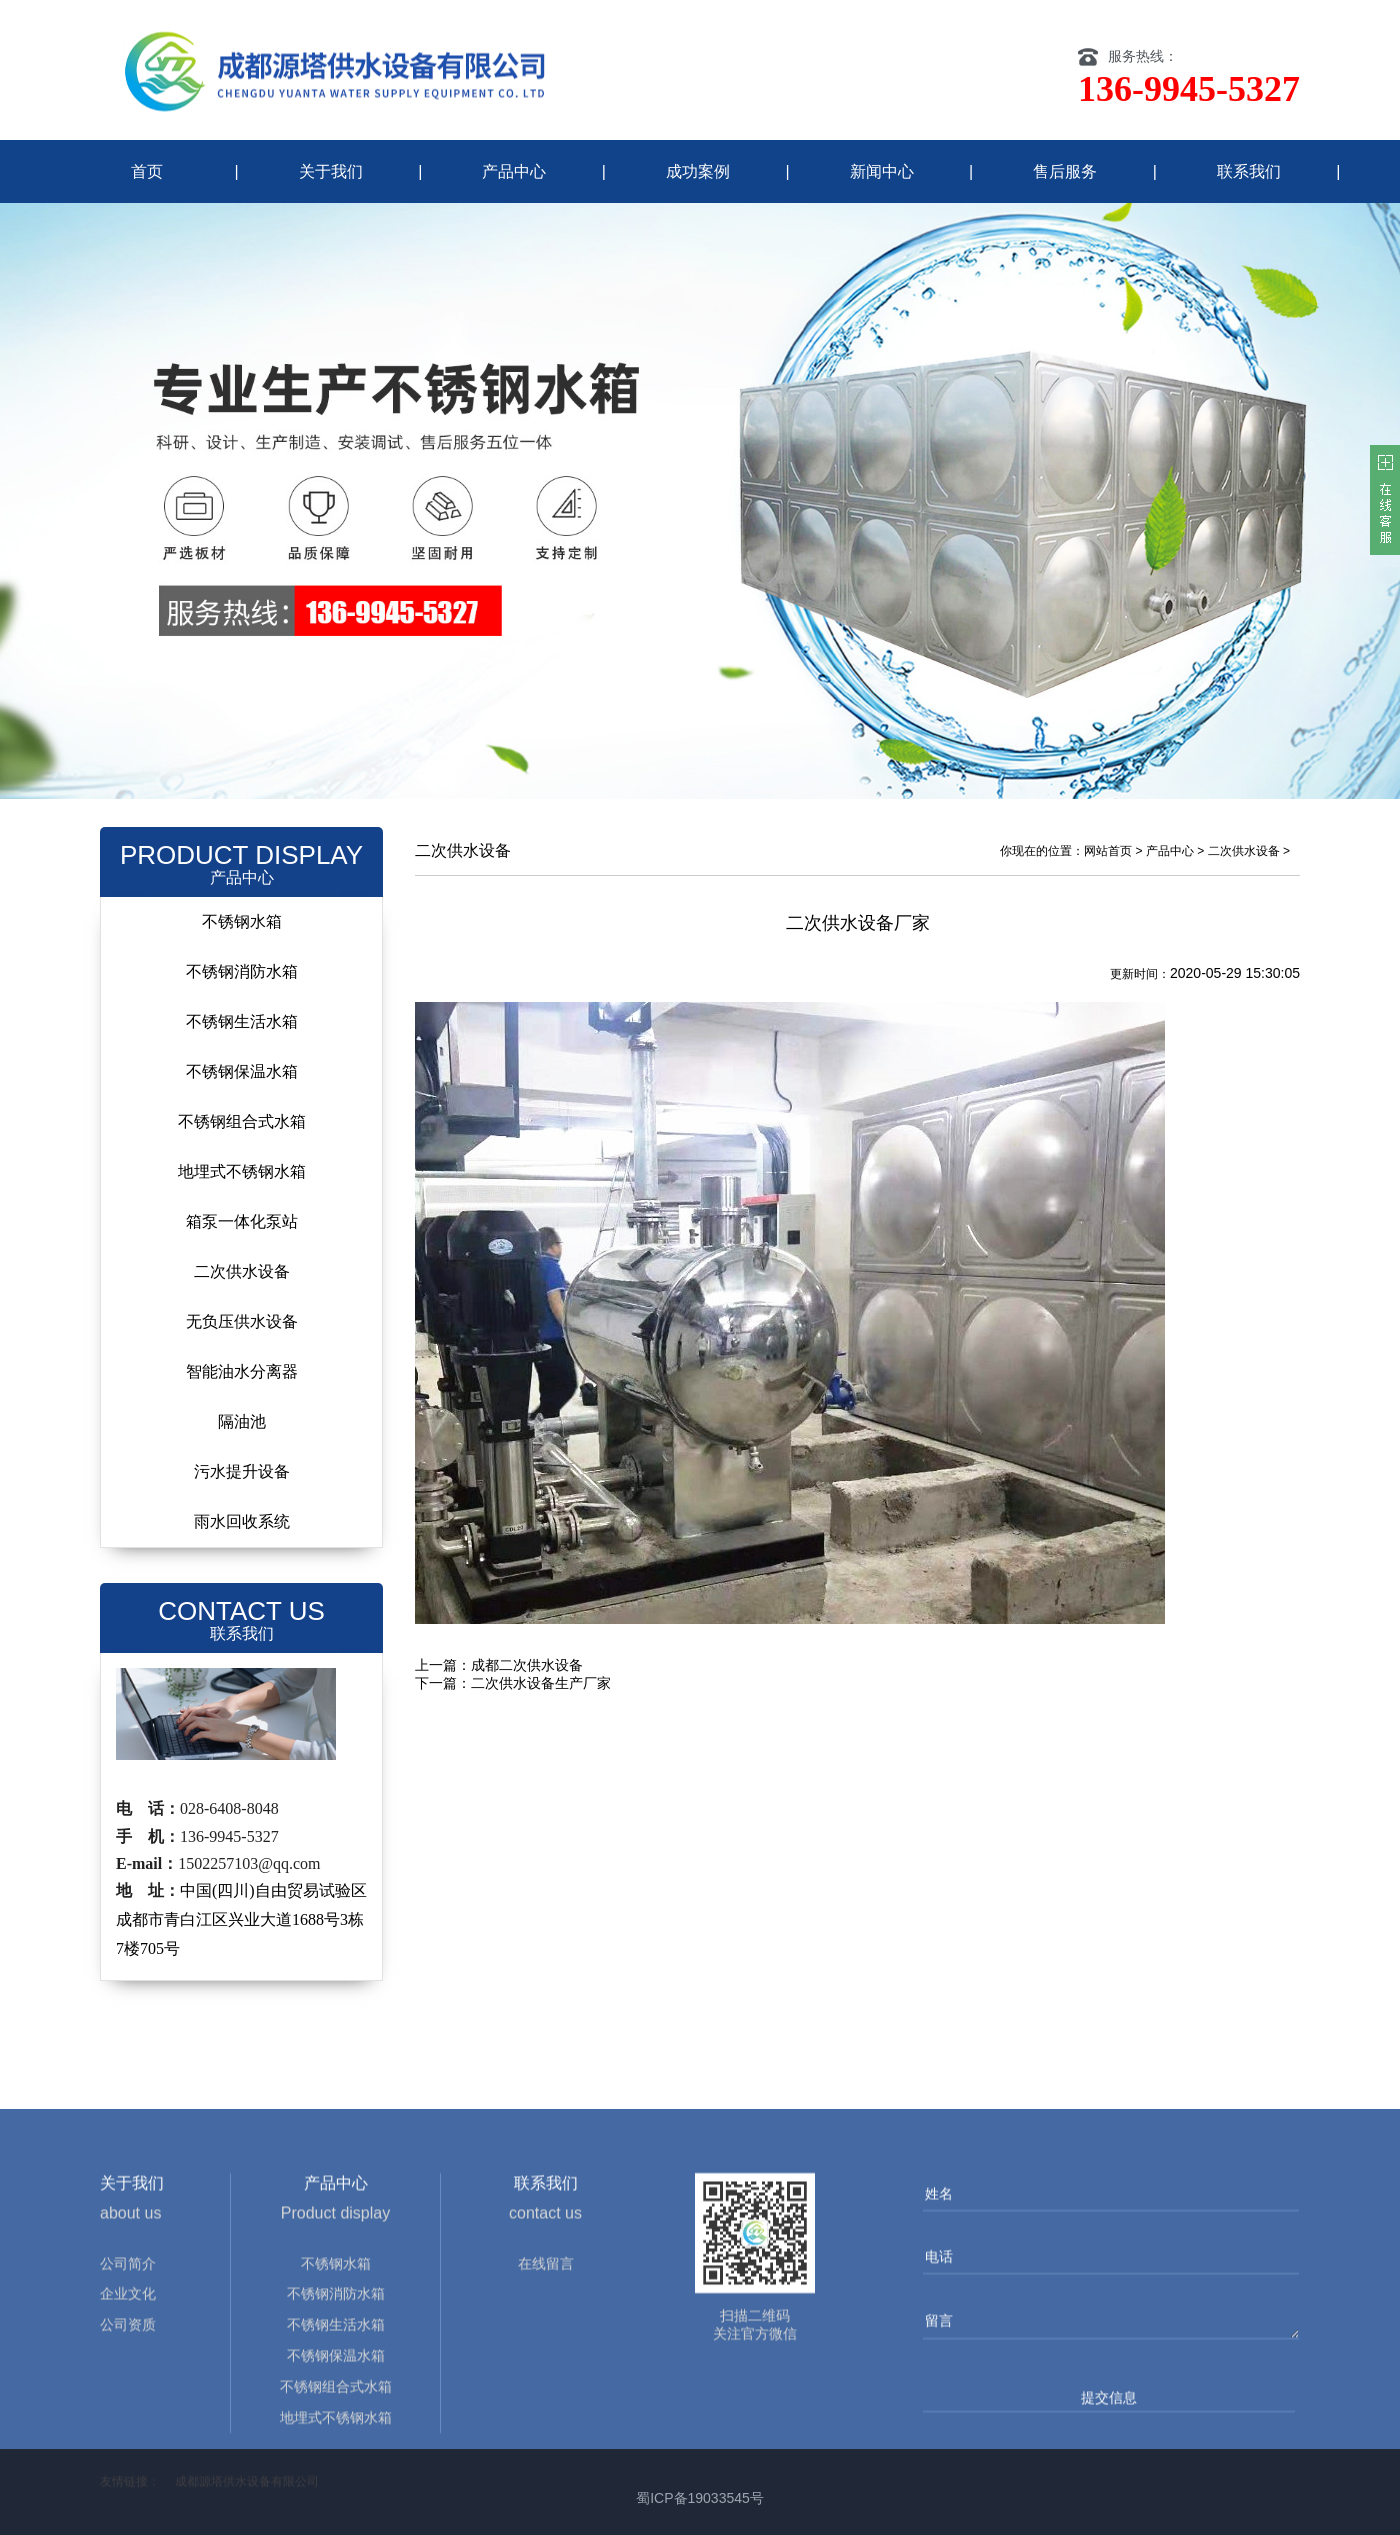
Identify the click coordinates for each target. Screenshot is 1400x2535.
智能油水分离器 (242, 1371)
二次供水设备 (242, 1271)
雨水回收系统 (242, 1521)
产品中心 (514, 171)
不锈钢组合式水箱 (242, 1121)
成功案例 (698, 171)
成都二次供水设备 (527, 1665)
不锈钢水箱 (242, 921)
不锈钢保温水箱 (242, 1071)
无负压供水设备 (242, 1321)
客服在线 (1385, 500)
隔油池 (242, 1421)
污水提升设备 (242, 1471)
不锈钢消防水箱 (242, 971)
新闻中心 (882, 171)
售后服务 (1065, 171)
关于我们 (331, 171)
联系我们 (1249, 171)
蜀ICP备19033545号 (700, 2498)
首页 (147, 171)
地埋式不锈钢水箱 (242, 1171)
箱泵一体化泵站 (242, 1221)
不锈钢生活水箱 (242, 1021)
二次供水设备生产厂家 (541, 1683)
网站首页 (1108, 851)
